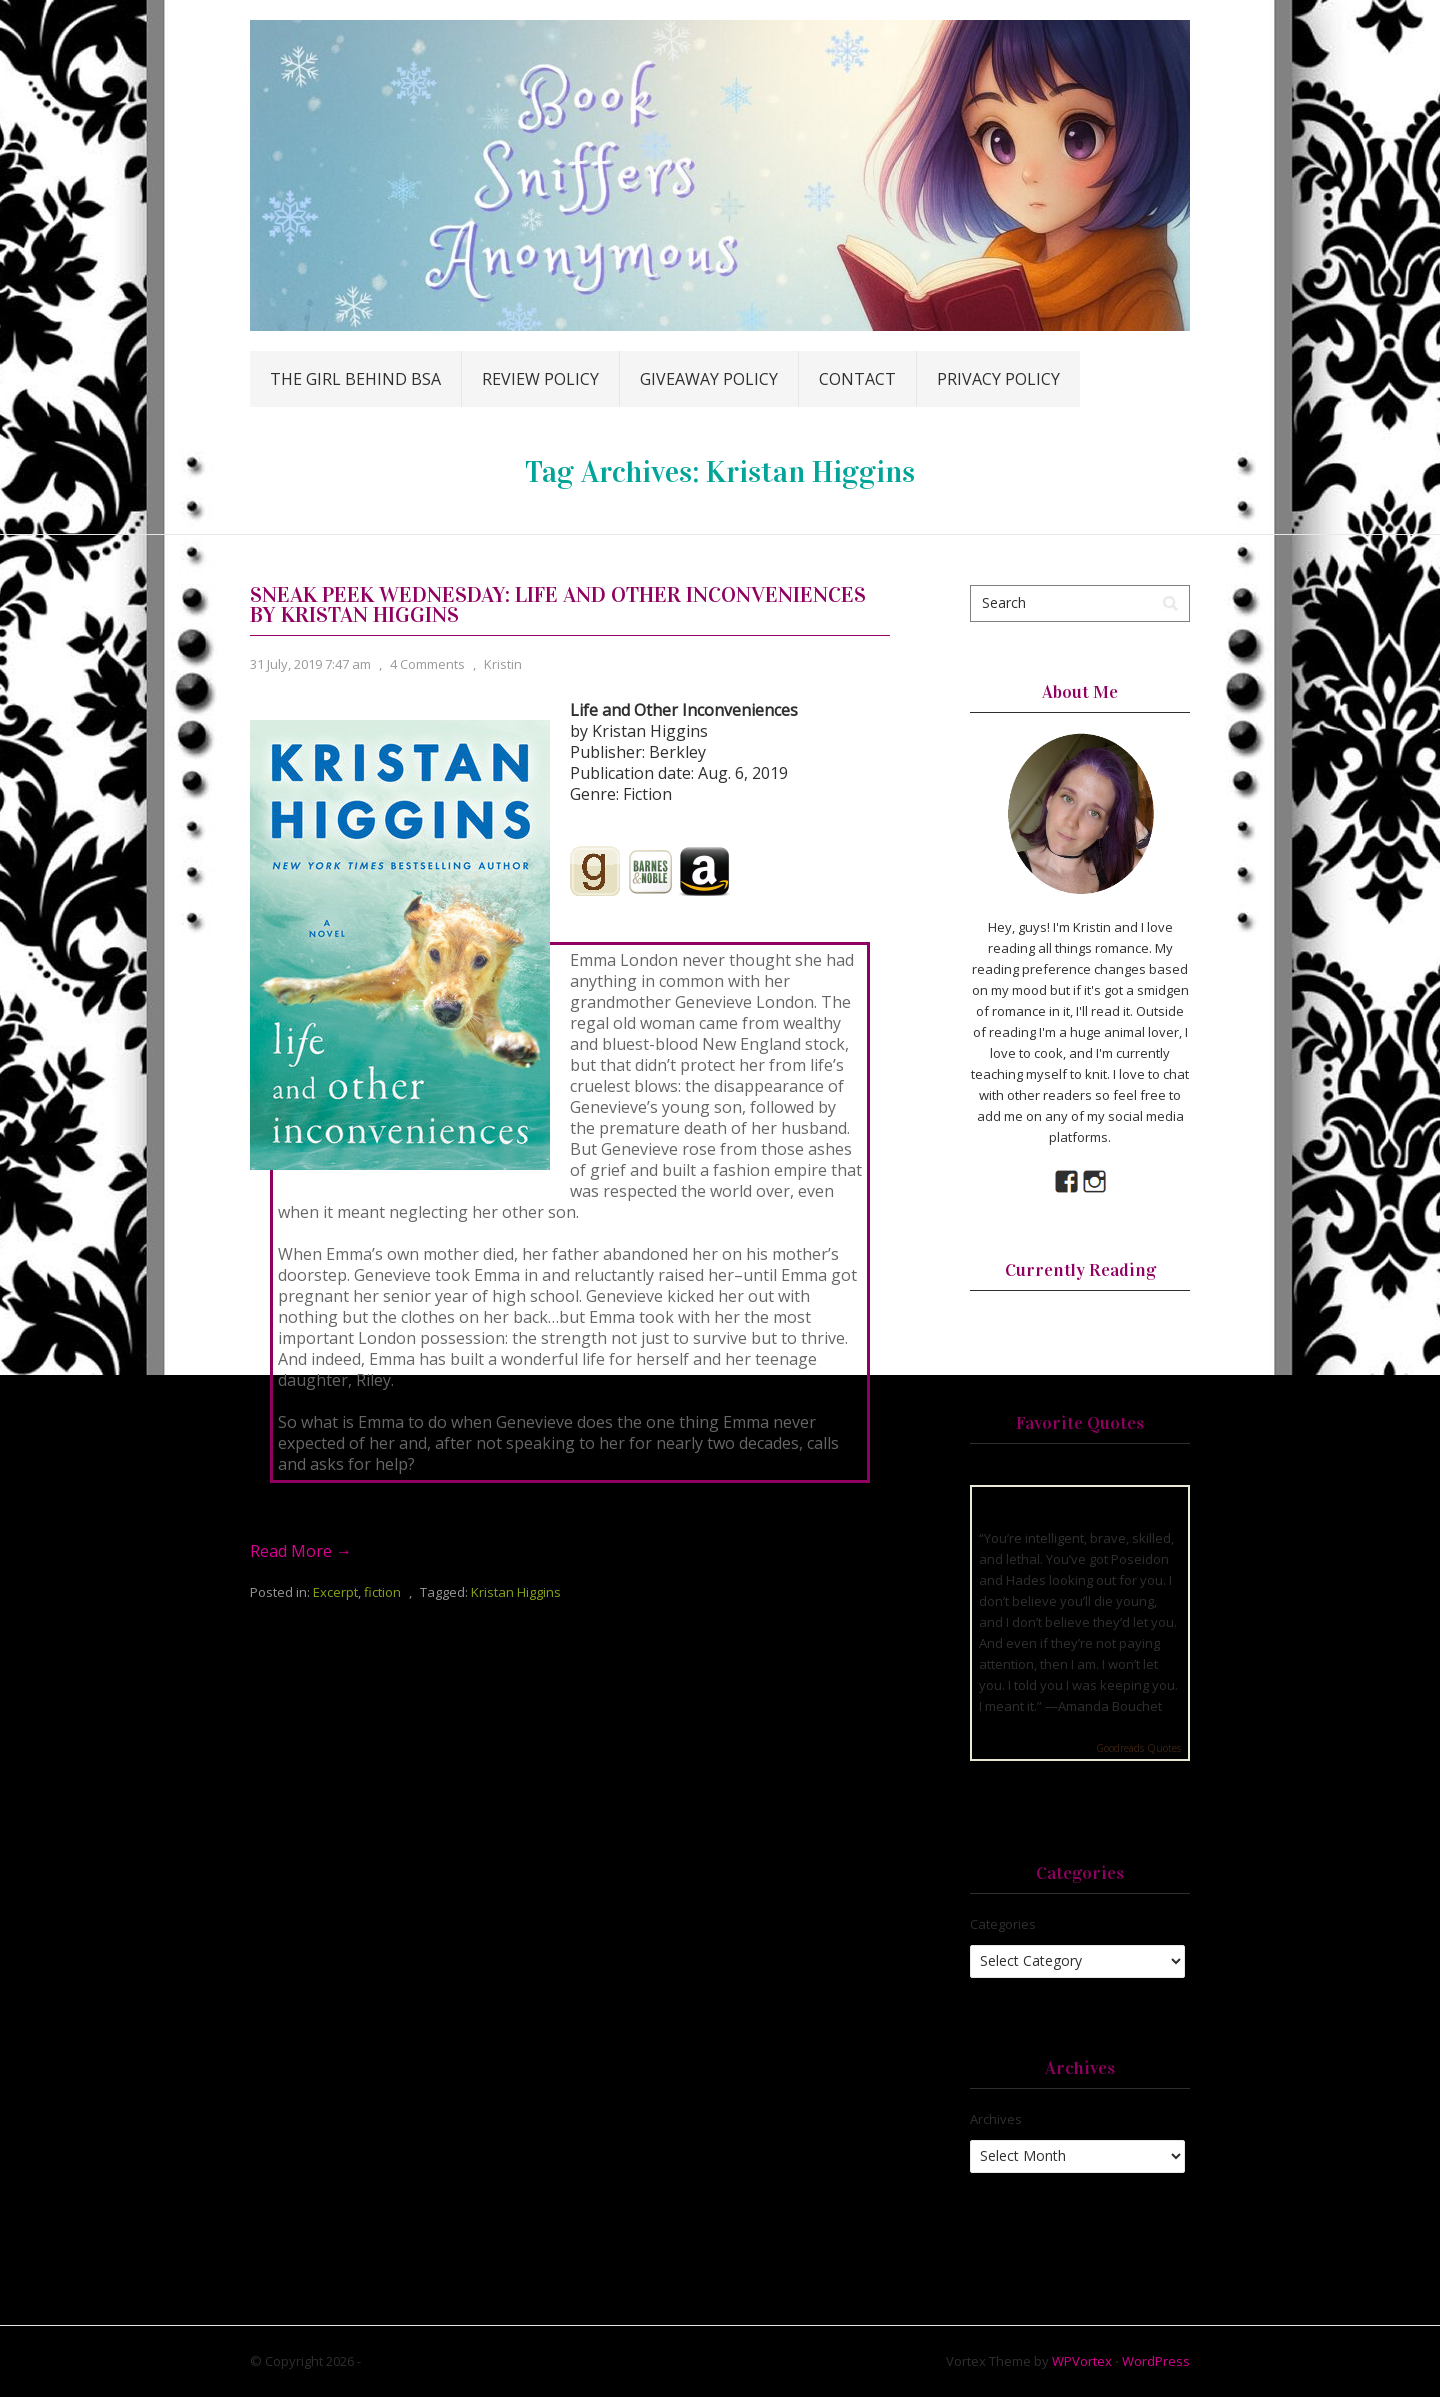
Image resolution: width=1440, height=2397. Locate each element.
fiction (382, 1592)
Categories (1003, 1924)
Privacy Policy (998, 379)
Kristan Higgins (516, 1592)
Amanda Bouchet (1110, 1706)
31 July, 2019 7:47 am (310, 664)
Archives (996, 2119)
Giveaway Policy (709, 379)
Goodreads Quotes (1138, 1748)
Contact (857, 379)
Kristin (503, 664)
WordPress (1156, 2361)
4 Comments (427, 664)
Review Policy (540, 379)
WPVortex (1082, 2361)
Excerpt (335, 1592)
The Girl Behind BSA (355, 379)
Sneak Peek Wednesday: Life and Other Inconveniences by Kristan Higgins (558, 604)
